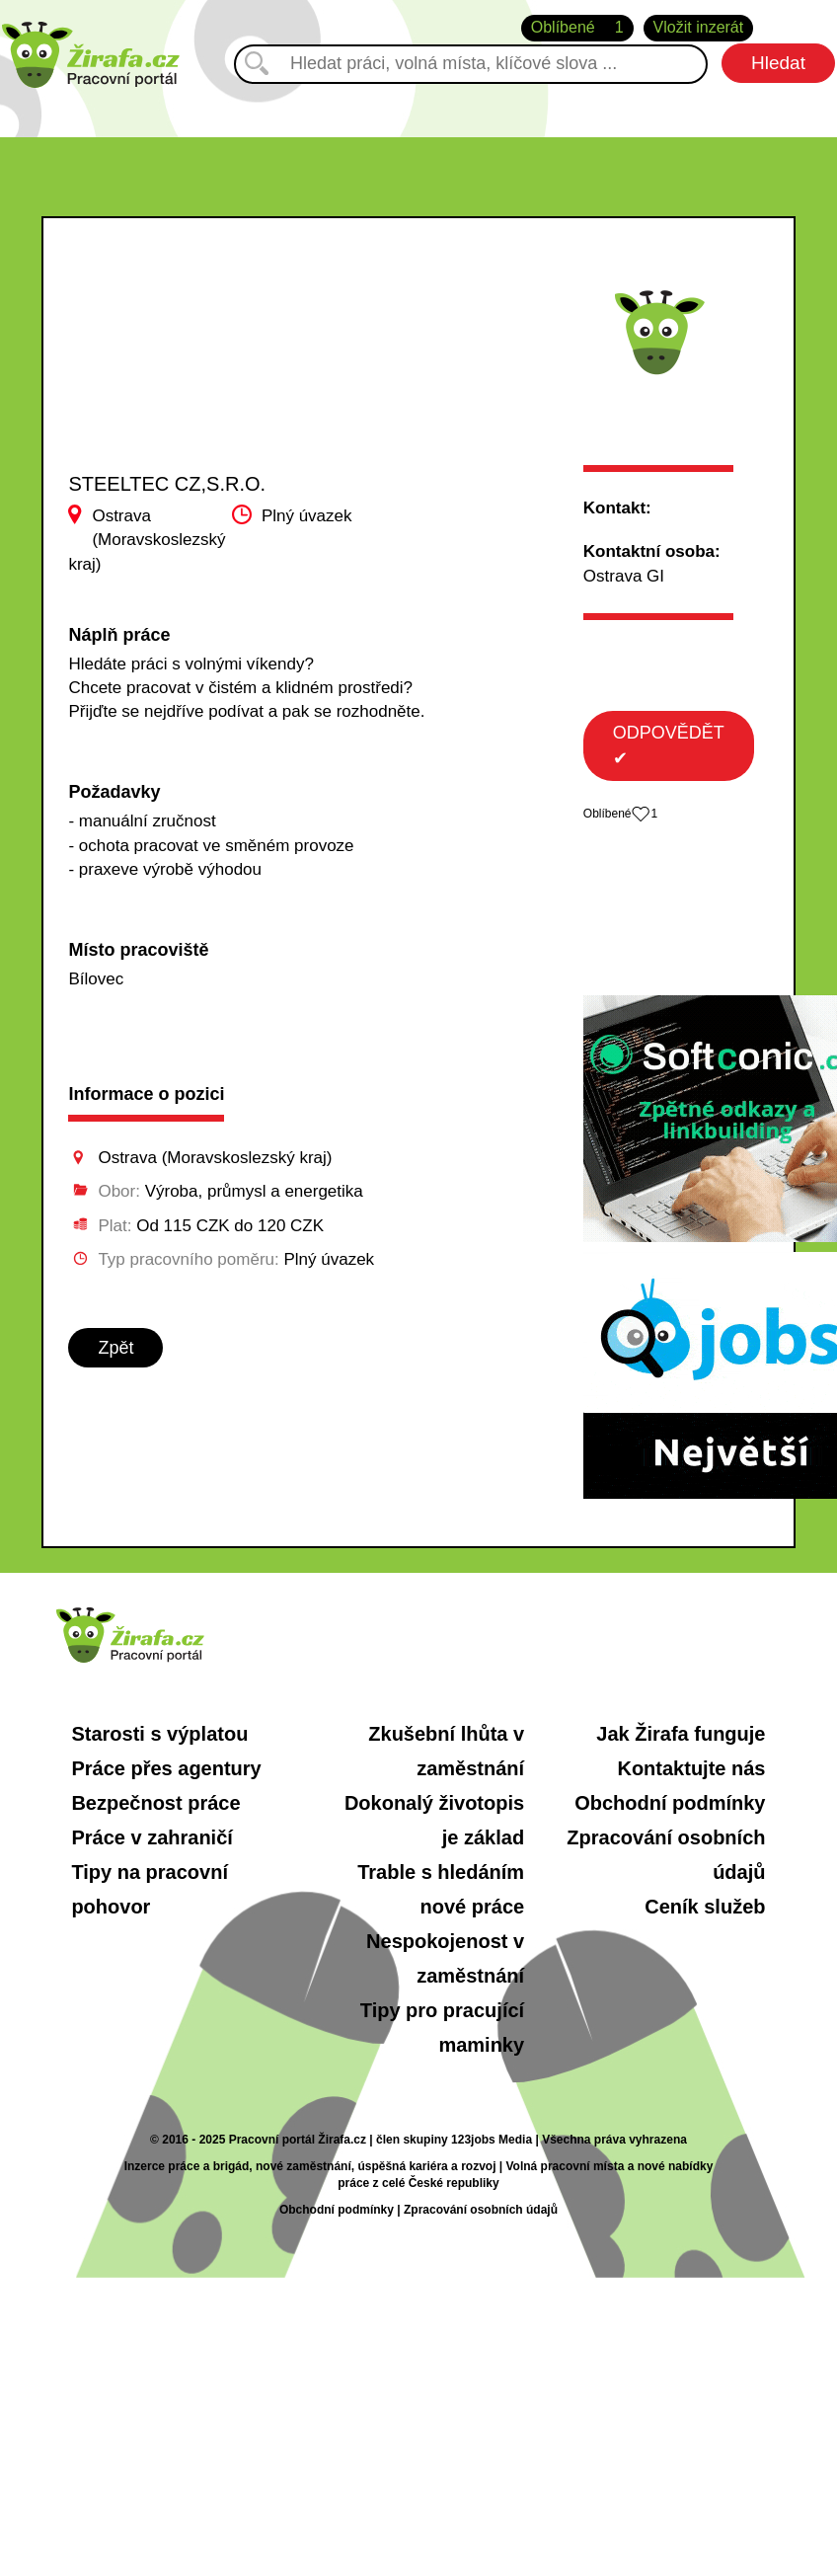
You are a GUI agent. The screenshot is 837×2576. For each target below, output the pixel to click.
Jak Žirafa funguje (680, 1734)
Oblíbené (577, 28)
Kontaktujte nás (691, 1768)
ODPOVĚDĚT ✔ (668, 745)
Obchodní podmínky (669, 1803)
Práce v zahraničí (151, 1837)
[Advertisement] (191, 364)
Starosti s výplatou (159, 1734)
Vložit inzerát (698, 27)
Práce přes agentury (166, 1768)
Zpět (115, 1348)
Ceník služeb (705, 1906)
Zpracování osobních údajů (481, 2210)
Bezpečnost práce (155, 1803)
